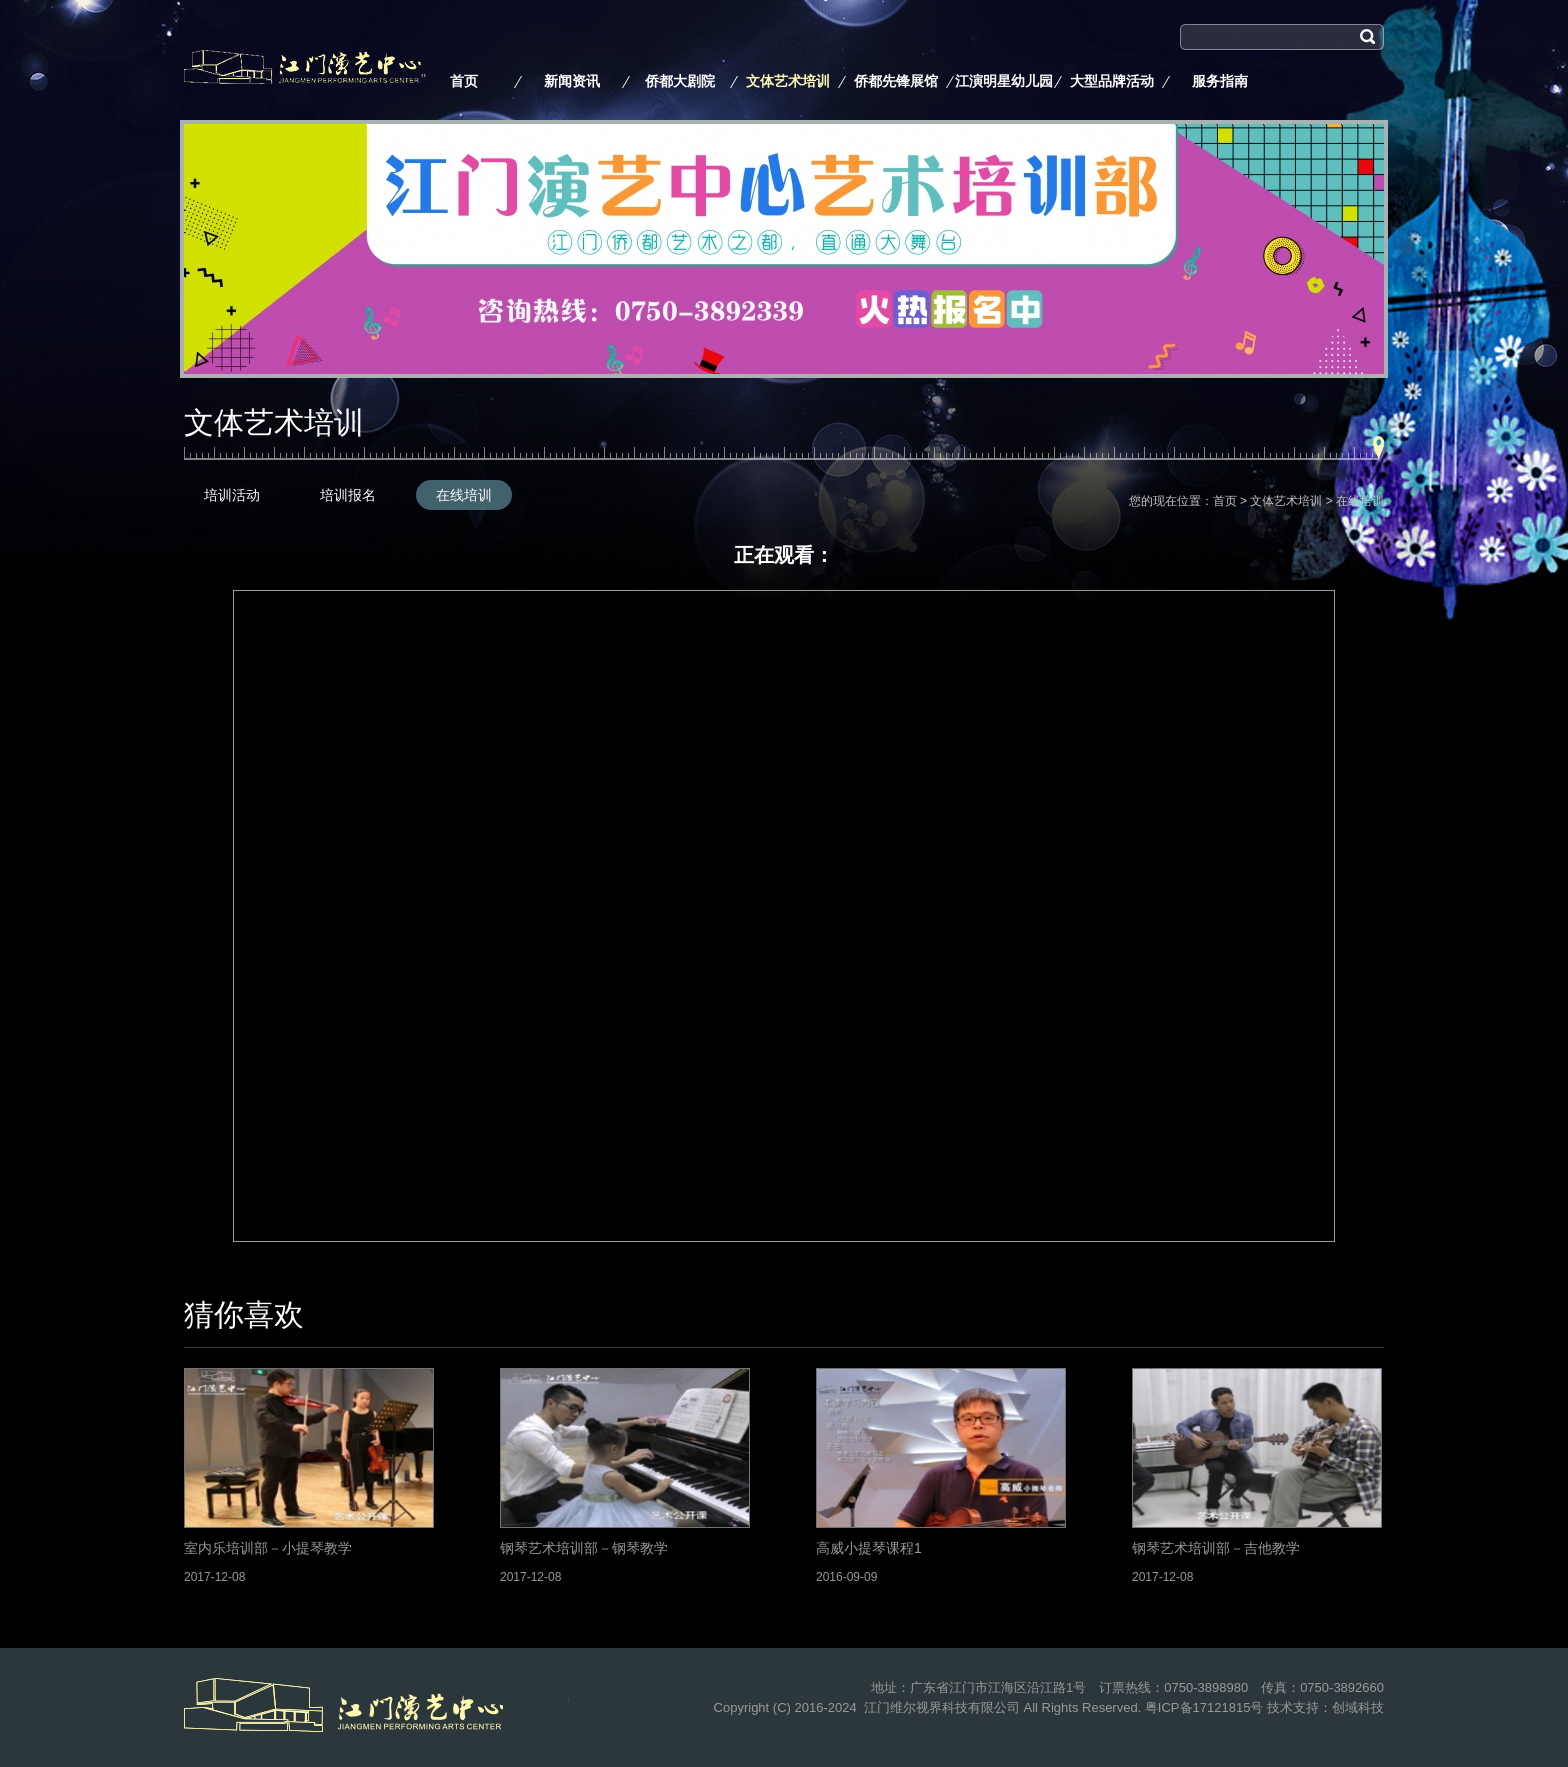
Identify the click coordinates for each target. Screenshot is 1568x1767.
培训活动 (232, 495)
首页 (464, 81)
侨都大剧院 (680, 81)
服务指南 (1220, 81)
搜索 (1194, 63)
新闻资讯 (572, 81)
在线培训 (464, 495)
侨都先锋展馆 (896, 81)
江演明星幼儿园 (1004, 81)
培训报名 (348, 495)
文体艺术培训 (788, 81)
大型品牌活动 (1112, 81)
